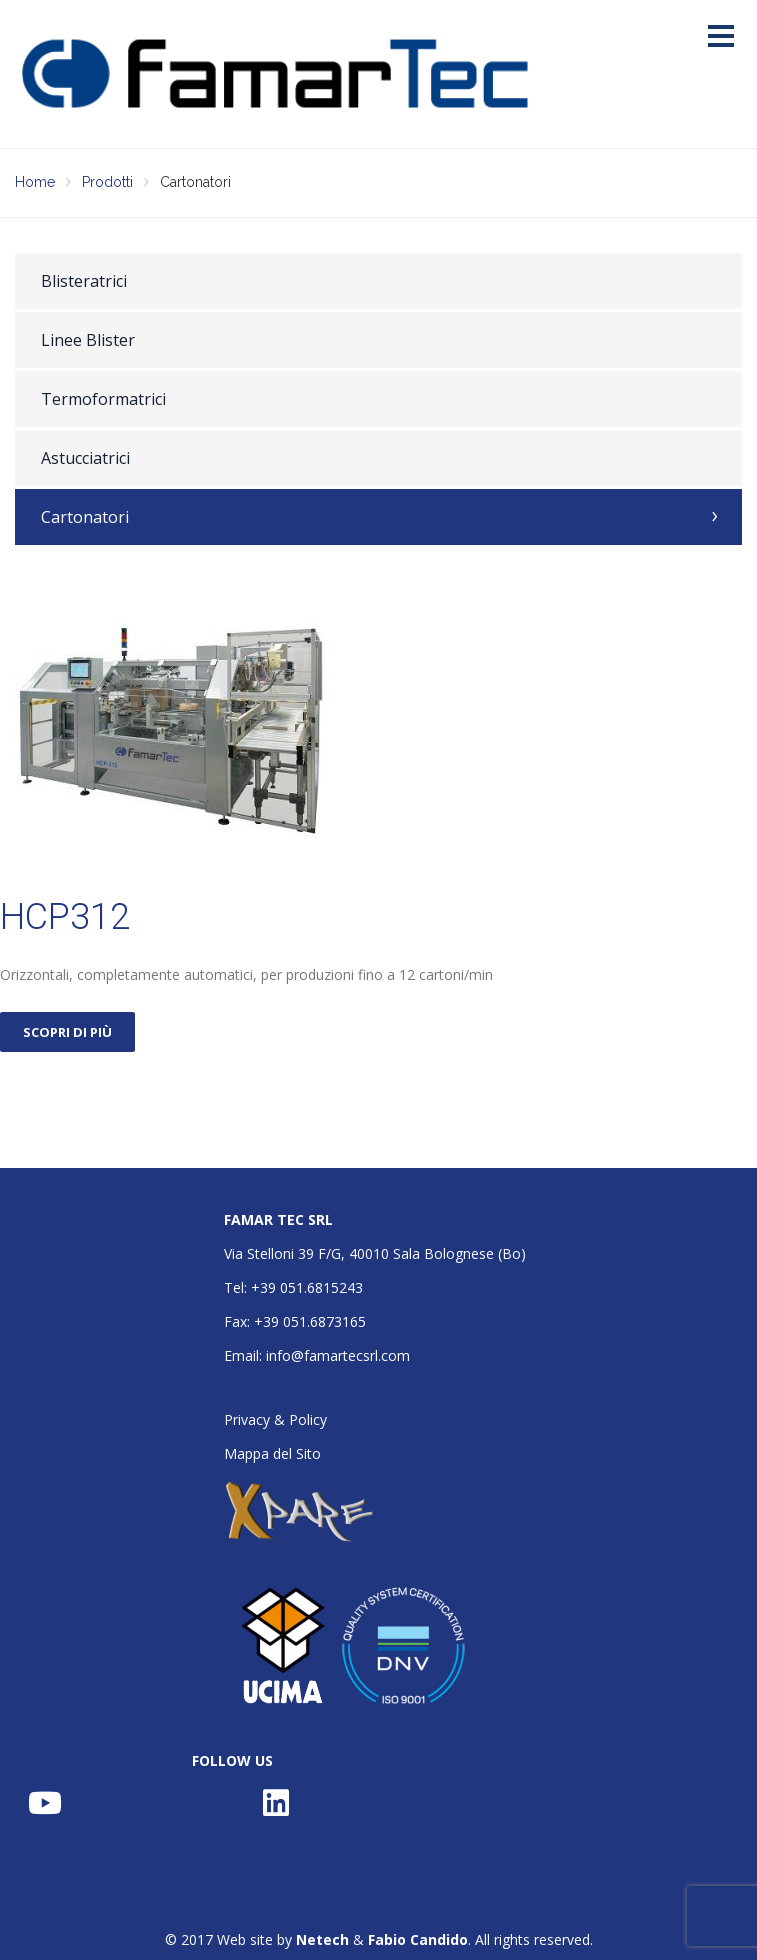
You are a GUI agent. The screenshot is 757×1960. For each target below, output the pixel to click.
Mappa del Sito (272, 1453)
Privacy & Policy (275, 1419)
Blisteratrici (84, 281)
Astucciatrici (85, 458)
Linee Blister (88, 340)
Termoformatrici (103, 399)
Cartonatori (85, 517)
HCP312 (65, 917)
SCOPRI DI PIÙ (67, 1032)
